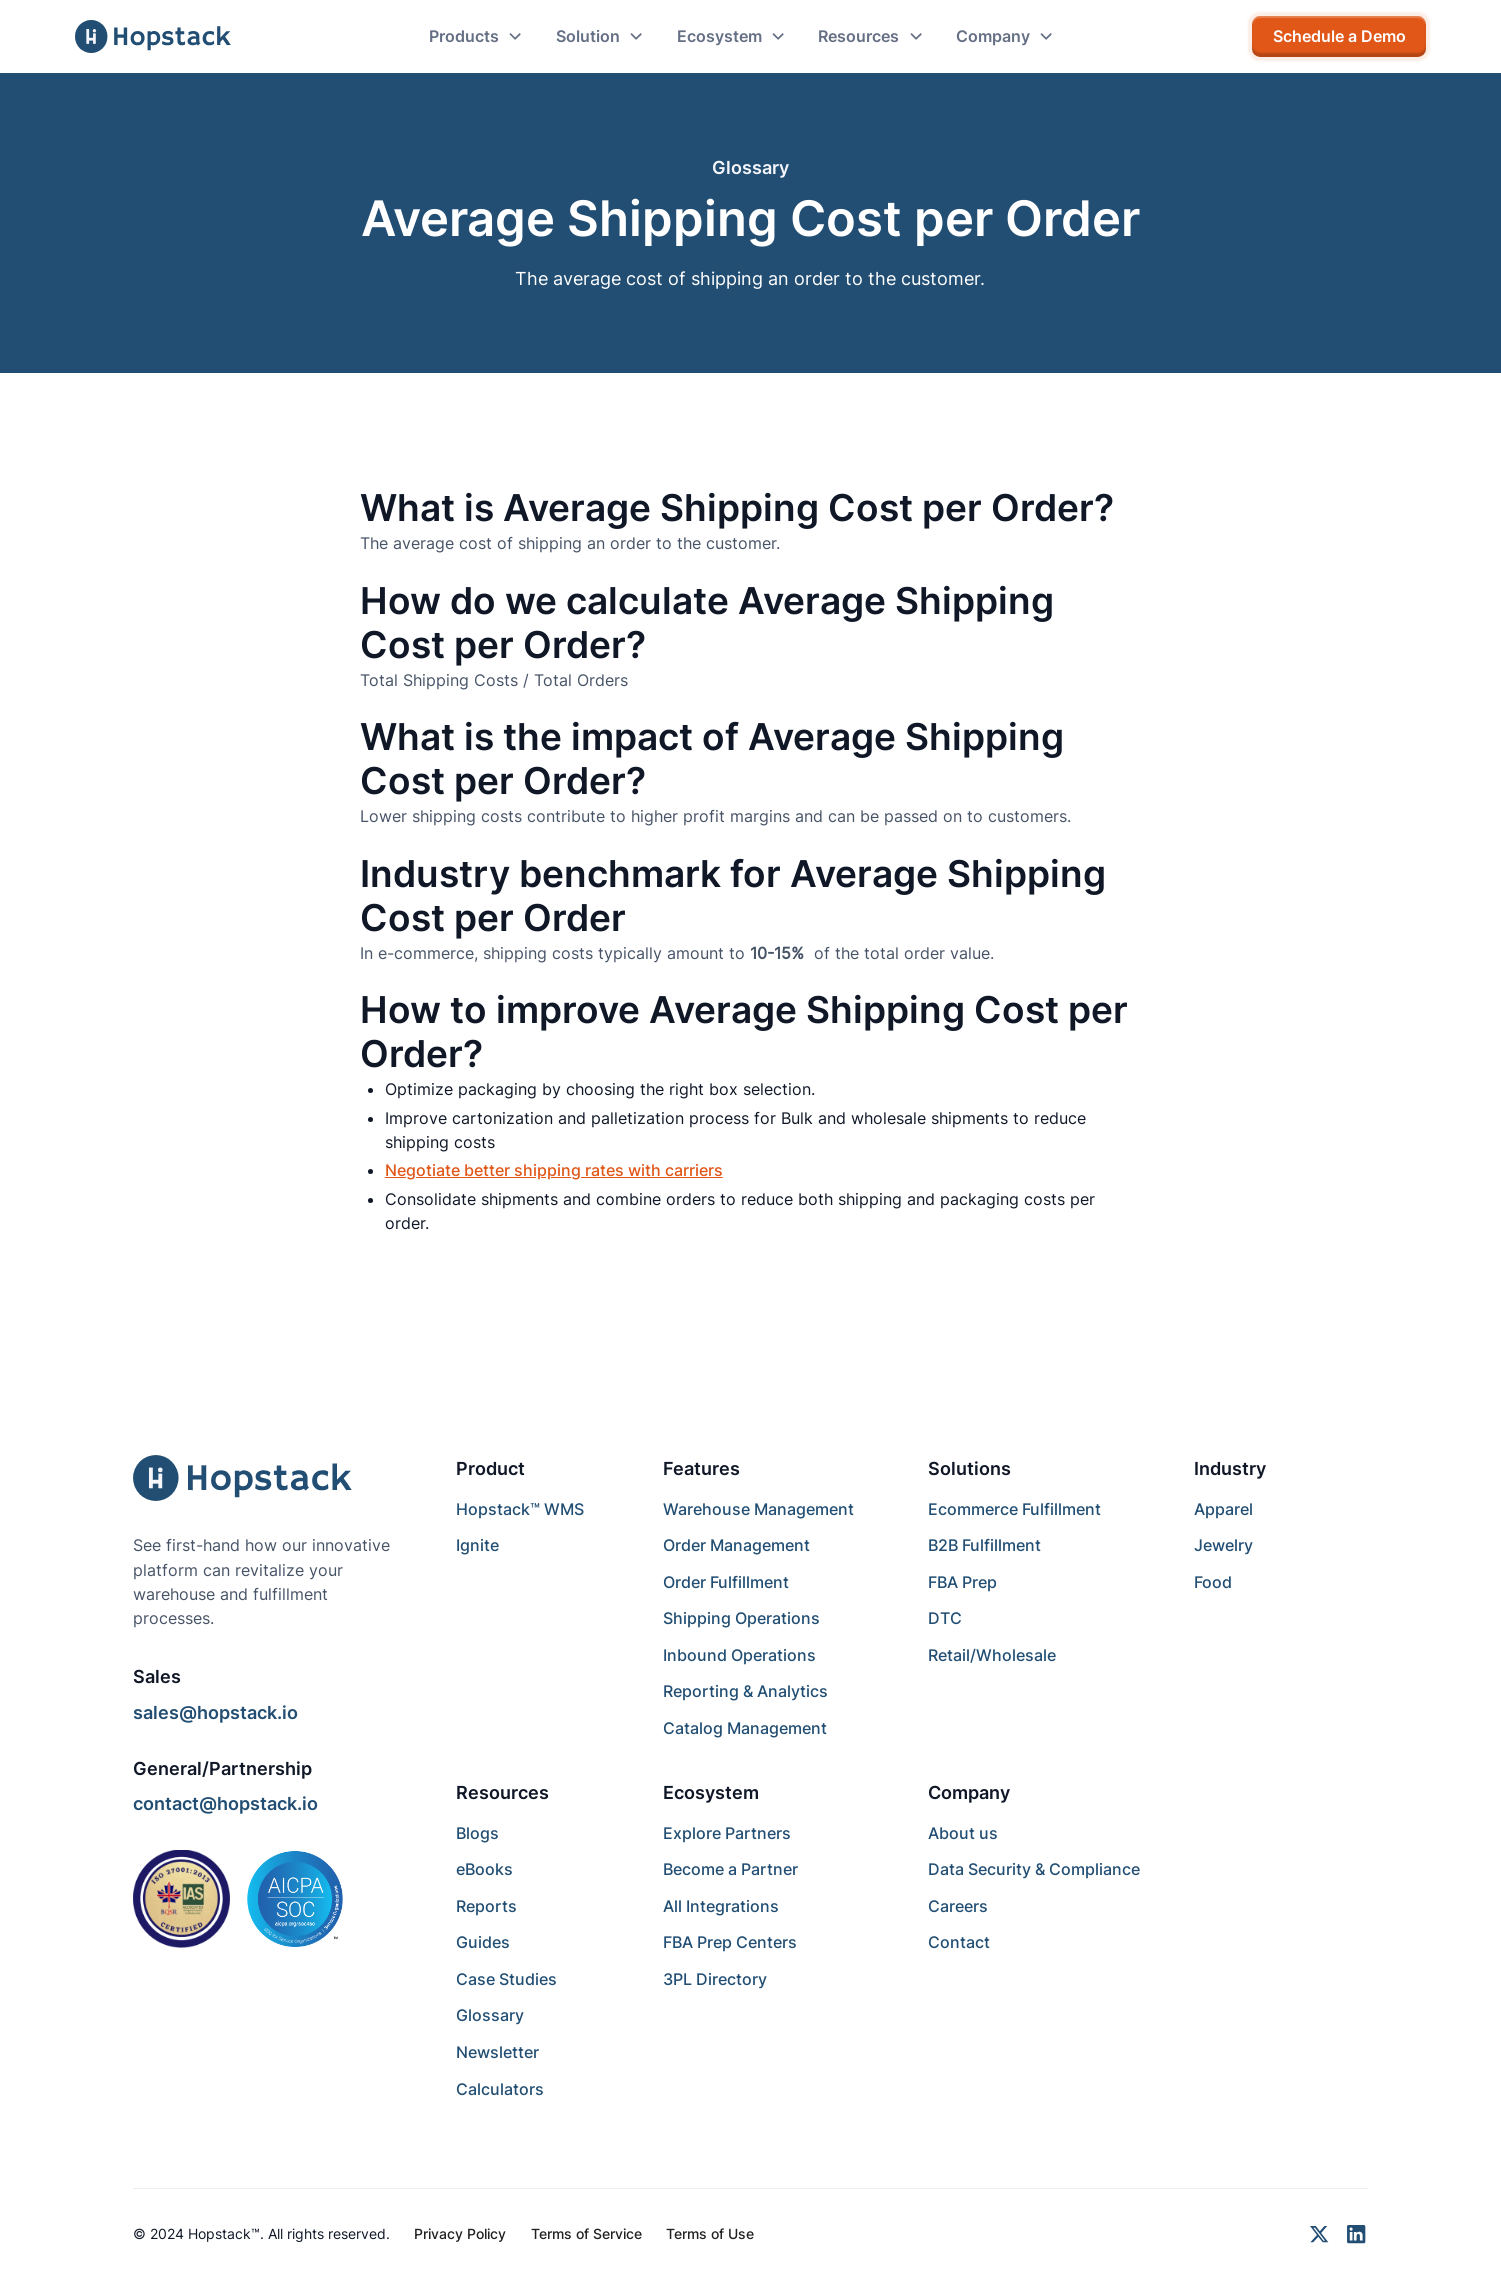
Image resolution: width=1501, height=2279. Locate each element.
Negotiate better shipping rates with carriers (554, 1170)
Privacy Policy (460, 2233)
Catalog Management (745, 1728)
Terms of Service (586, 2233)
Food (1213, 1582)
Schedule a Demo (1339, 36)
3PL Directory (715, 1979)
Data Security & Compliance (1034, 1869)
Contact (959, 1942)
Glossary (490, 2015)
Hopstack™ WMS (520, 1509)
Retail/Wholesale (992, 1655)
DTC (945, 1618)
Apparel (1223, 1509)
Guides (483, 1942)
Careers (958, 1906)
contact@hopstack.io (225, 1803)
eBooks (484, 1869)
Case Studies (506, 1979)
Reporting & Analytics (745, 1691)
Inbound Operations (739, 1655)
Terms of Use (710, 2233)
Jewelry (1223, 1545)
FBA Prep (962, 1582)
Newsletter (497, 2052)
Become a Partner (730, 1869)
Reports (486, 1906)
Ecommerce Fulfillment (1014, 1509)
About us (963, 1833)
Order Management (736, 1545)
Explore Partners (727, 1833)
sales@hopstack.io (215, 1712)
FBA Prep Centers (730, 1942)
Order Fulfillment (726, 1582)
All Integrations (721, 1906)
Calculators (500, 2089)
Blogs (477, 1833)
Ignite (477, 1545)
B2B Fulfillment (984, 1545)
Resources (502, 1792)
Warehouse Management (758, 1509)
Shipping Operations (741, 1618)
